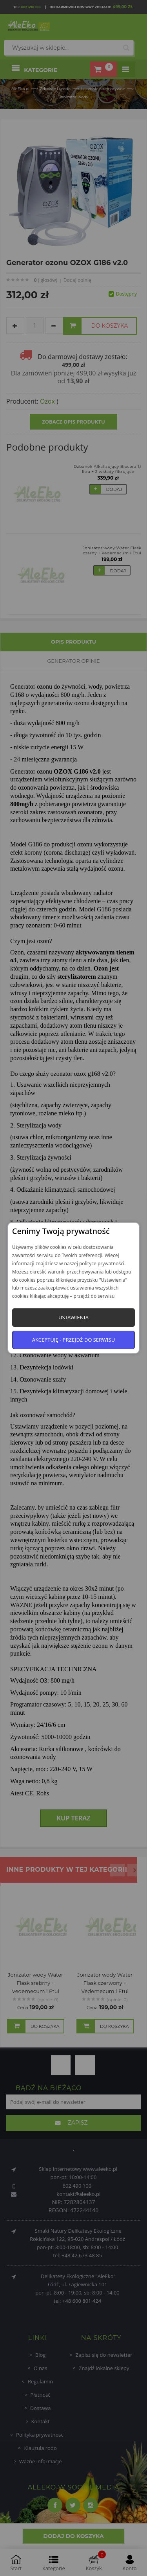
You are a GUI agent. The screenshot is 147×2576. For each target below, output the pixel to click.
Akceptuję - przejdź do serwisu (73, 1339)
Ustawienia (73, 1317)
